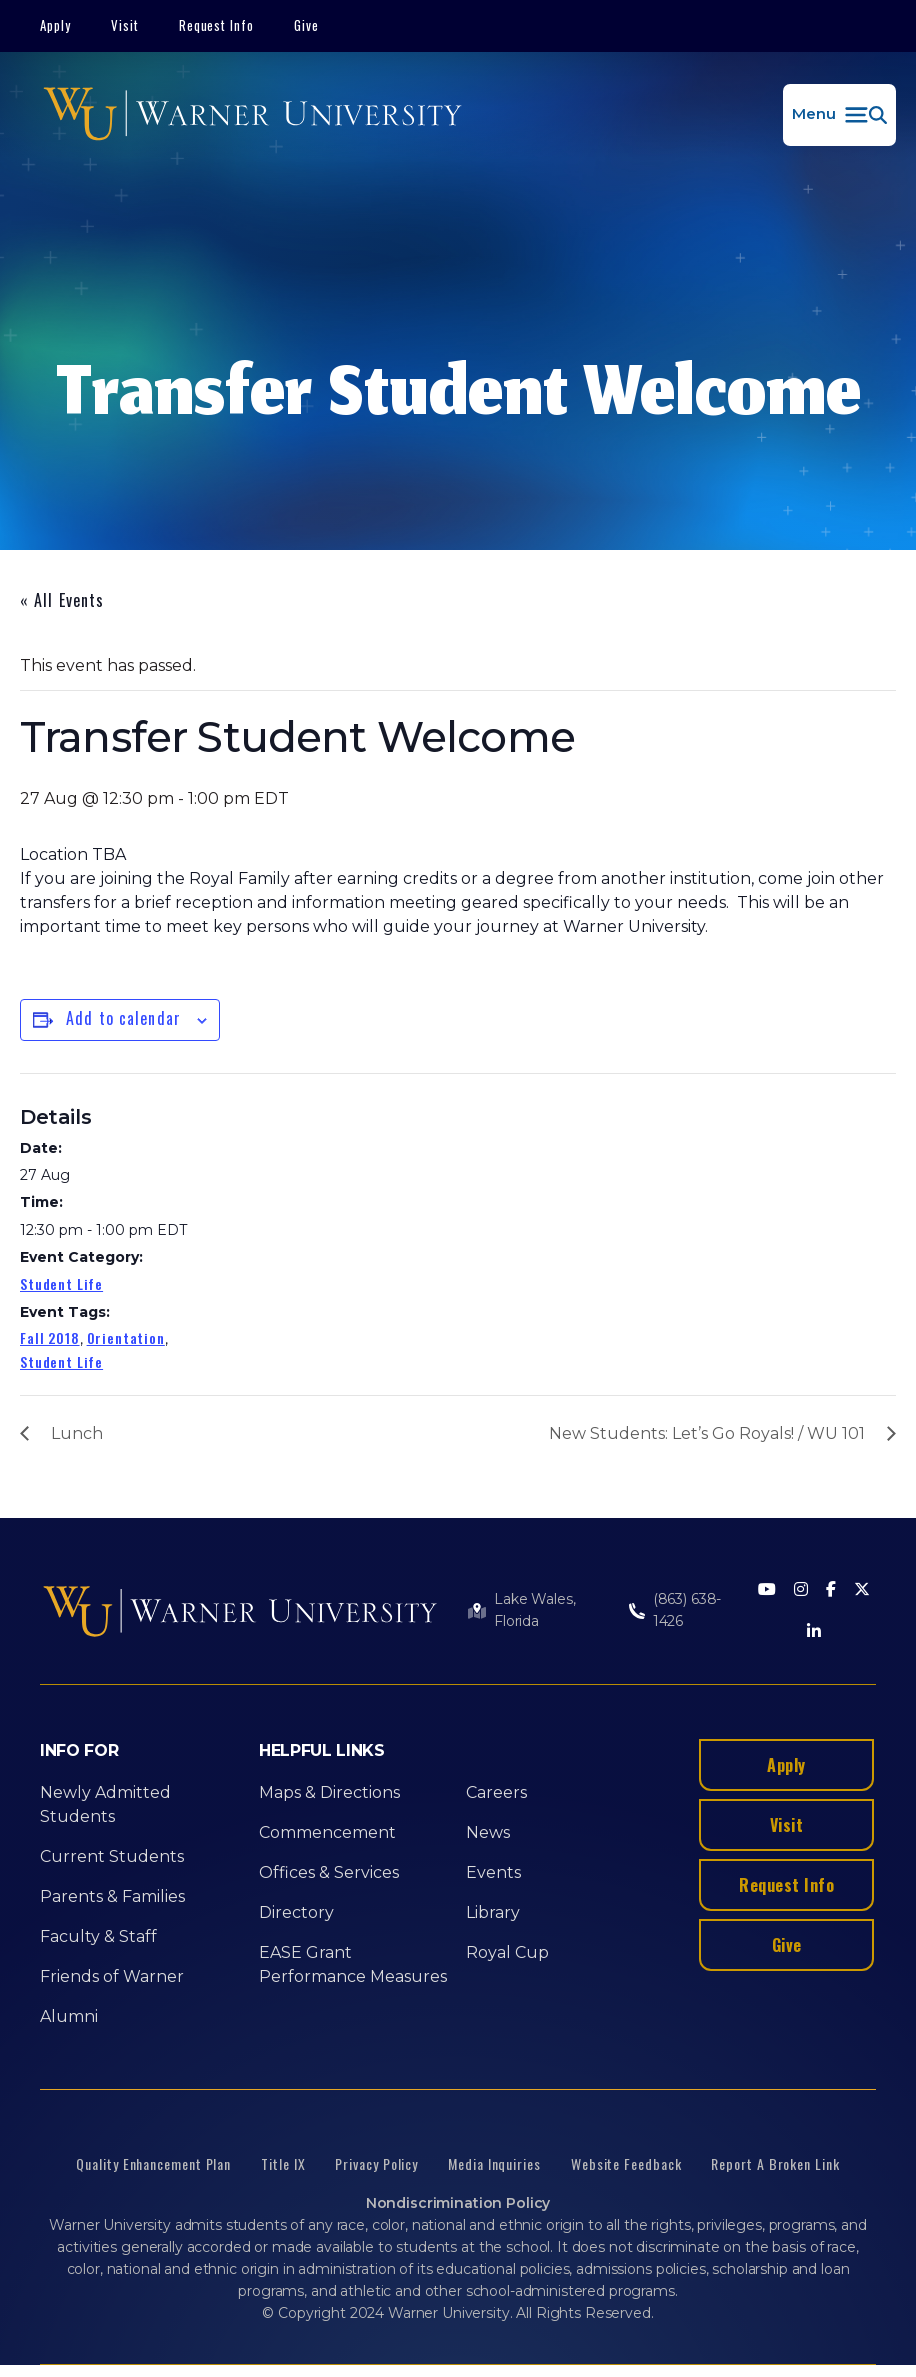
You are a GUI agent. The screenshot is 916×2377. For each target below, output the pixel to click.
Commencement (327, 1832)
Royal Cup (507, 1952)
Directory (296, 1912)
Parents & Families (112, 1896)
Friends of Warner (112, 1976)
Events (493, 1872)
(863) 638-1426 (687, 1610)
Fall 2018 (50, 1337)
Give (306, 25)
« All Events (62, 600)
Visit (125, 25)
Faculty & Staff (98, 1936)
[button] (839, 115)
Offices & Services (329, 1872)
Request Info (217, 25)
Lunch (77, 1433)
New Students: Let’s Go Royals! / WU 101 (707, 1433)
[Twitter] (862, 1590)
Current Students (112, 1856)
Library (493, 1912)
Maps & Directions (329, 1792)
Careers (496, 1792)
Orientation (126, 1337)
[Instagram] (801, 1590)
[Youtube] (767, 1590)
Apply (55, 25)
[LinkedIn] (814, 1632)
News (488, 1832)
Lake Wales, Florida (534, 1610)
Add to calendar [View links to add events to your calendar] (123, 1018)
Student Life (61, 1283)
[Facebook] (831, 1590)
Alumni (69, 2016)
